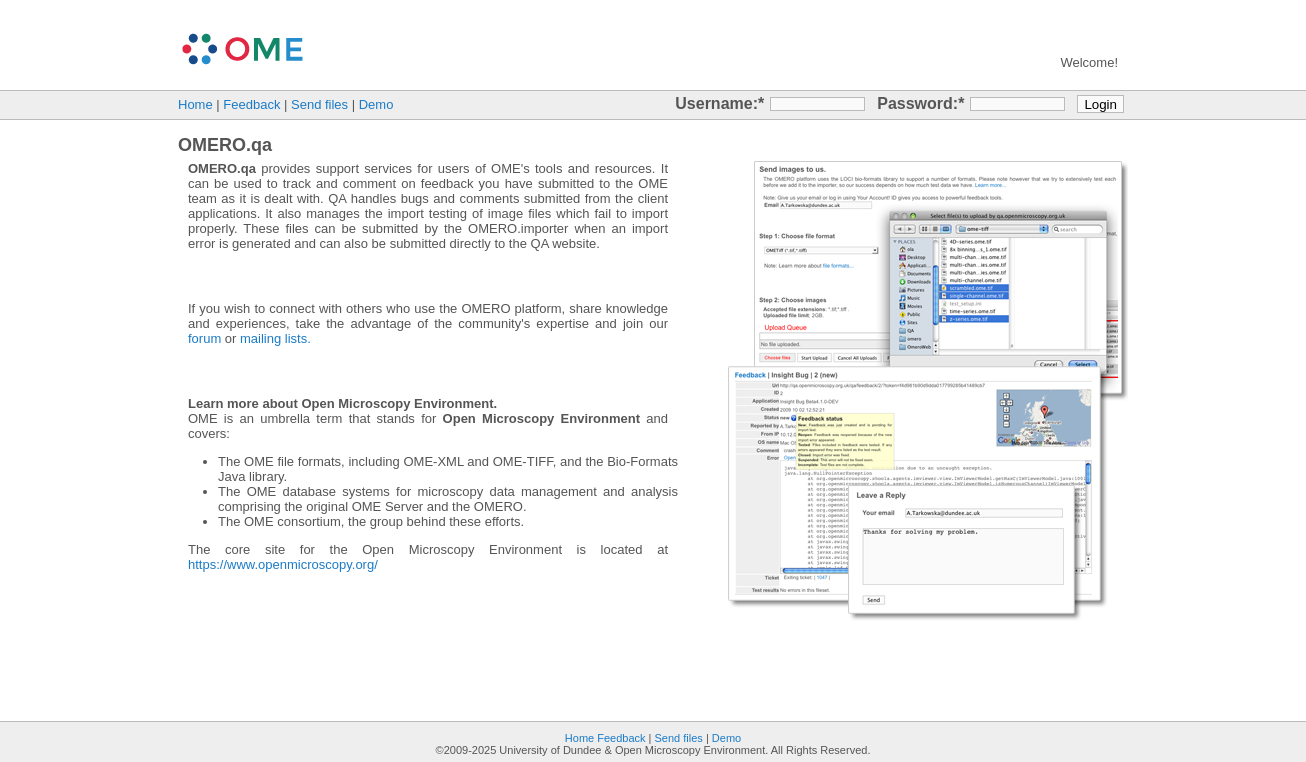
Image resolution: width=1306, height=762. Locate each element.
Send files (319, 104)
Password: (917, 103)
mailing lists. (275, 338)
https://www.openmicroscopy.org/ (283, 564)
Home (195, 104)
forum (204, 338)
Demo (376, 104)
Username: (716, 103)
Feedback (251, 104)
